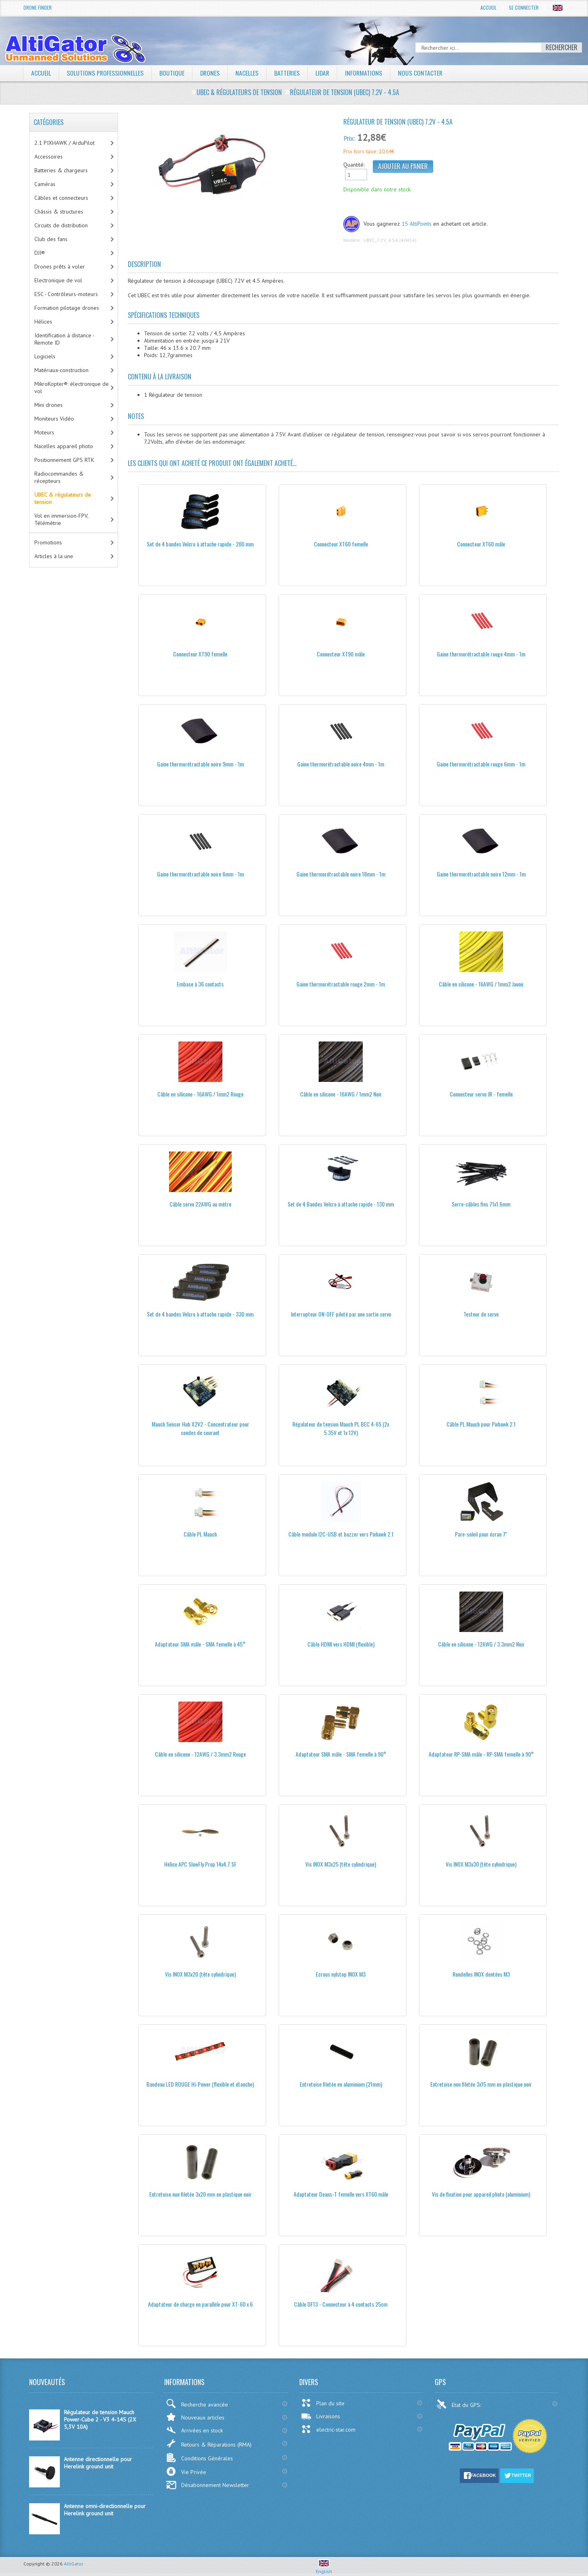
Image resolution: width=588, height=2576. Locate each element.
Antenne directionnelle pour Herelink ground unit (98, 2462)
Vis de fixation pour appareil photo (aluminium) (481, 2194)
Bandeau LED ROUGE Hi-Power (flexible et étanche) (200, 2084)
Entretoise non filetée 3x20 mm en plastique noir (200, 2194)
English (324, 2568)
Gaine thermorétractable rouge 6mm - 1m (481, 764)
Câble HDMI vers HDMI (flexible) (340, 1644)
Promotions (48, 542)
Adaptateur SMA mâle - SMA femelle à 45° (200, 1644)
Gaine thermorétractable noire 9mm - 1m (200, 764)
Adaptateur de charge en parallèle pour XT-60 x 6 (200, 2304)
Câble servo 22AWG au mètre (200, 1204)
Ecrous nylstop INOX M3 (341, 1974)
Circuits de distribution (61, 225)
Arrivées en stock (194, 2430)
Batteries (288, 73)
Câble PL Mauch (200, 1534)
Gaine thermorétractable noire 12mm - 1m (481, 874)
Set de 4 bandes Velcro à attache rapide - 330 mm (200, 1314)
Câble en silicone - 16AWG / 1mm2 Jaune (481, 984)
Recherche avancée (197, 2403)
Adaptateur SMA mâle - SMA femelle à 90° (341, 1754)
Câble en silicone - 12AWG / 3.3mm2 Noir (481, 1644)
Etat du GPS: (459, 2404)
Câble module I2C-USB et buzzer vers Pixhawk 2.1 (340, 1534)
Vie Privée (186, 2471)
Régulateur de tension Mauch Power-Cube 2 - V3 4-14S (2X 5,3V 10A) (100, 2419)
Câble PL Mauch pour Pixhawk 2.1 (481, 1424)
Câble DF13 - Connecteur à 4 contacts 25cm (340, 2304)
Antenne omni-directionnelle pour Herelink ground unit (105, 2509)
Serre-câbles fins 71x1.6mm (481, 1204)
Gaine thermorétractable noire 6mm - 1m (200, 874)
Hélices (43, 321)
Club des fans (51, 239)
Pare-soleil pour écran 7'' (481, 1534)
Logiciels (44, 356)
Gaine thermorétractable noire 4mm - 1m (340, 764)
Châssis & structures (58, 211)
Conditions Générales (199, 2458)
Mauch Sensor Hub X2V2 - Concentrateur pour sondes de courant (200, 1428)
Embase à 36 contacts (200, 984)
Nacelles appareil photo (63, 446)
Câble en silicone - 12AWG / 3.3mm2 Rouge (200, 1754)
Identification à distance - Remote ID (64, 339)
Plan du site (323, 2403)
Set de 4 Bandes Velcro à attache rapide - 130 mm (341, 1204)
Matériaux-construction (61, 370)
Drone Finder (37, 7)
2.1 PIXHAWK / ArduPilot (64, 142)
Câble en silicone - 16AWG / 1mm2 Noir (341, 1094)
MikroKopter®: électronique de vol (71, 387)
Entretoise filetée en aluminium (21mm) (341, 2084)
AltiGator (73, 2564)
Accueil (488, 7)
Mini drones (48, 405)
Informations (366, 73)
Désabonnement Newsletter (207, 2485)
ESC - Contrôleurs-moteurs (66, 294)
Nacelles (248, 73)
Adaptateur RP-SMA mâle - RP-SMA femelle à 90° (481, 1754)
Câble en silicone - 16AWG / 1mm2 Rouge (200, 1094)
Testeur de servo (481, 1314)
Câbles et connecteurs (61, 197)
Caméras (44, 184)
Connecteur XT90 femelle (200, 654)
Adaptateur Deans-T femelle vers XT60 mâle (341, 2194)
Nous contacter (423, 73)
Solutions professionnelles (105, 73)
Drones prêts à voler (59, 266)
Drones (211, 73)
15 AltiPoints (416, 223)
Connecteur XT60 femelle (341, 544)
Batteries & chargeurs (61, 170)
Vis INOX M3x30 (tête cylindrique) (481, 1864)
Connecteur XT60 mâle (481, 544)
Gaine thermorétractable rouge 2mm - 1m (340, 984)
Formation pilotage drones (66, 307)
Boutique (172, 73)
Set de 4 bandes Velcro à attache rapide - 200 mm (200, 544)
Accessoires (48, 156)
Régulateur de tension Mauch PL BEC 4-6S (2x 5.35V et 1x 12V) (340, 1428)
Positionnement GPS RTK (64, 460)
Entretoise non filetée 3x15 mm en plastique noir (481, 2084)
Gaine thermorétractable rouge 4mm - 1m (481, 654)
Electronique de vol (58, 280)
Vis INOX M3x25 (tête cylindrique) (340, 1864)
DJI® (39, 252)
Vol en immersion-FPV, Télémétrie (61, 519)
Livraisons (320, 2416)
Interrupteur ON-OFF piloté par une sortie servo (341, 1314)
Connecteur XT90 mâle (341, 654)
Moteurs (44, 432)
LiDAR (324, 73)
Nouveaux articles (195, 2417)
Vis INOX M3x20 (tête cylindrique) (200, 1974)
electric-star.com (328, 2429)
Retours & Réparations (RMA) (209, 2443)
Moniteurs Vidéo (54, 418)
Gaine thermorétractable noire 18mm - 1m (340, 874)
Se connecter (524, 7)
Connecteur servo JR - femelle (481, 1094)
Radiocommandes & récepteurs (59, 477)
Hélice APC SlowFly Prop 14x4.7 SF (200, 1864)
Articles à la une (53, 556)
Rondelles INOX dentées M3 (481, 1974)
